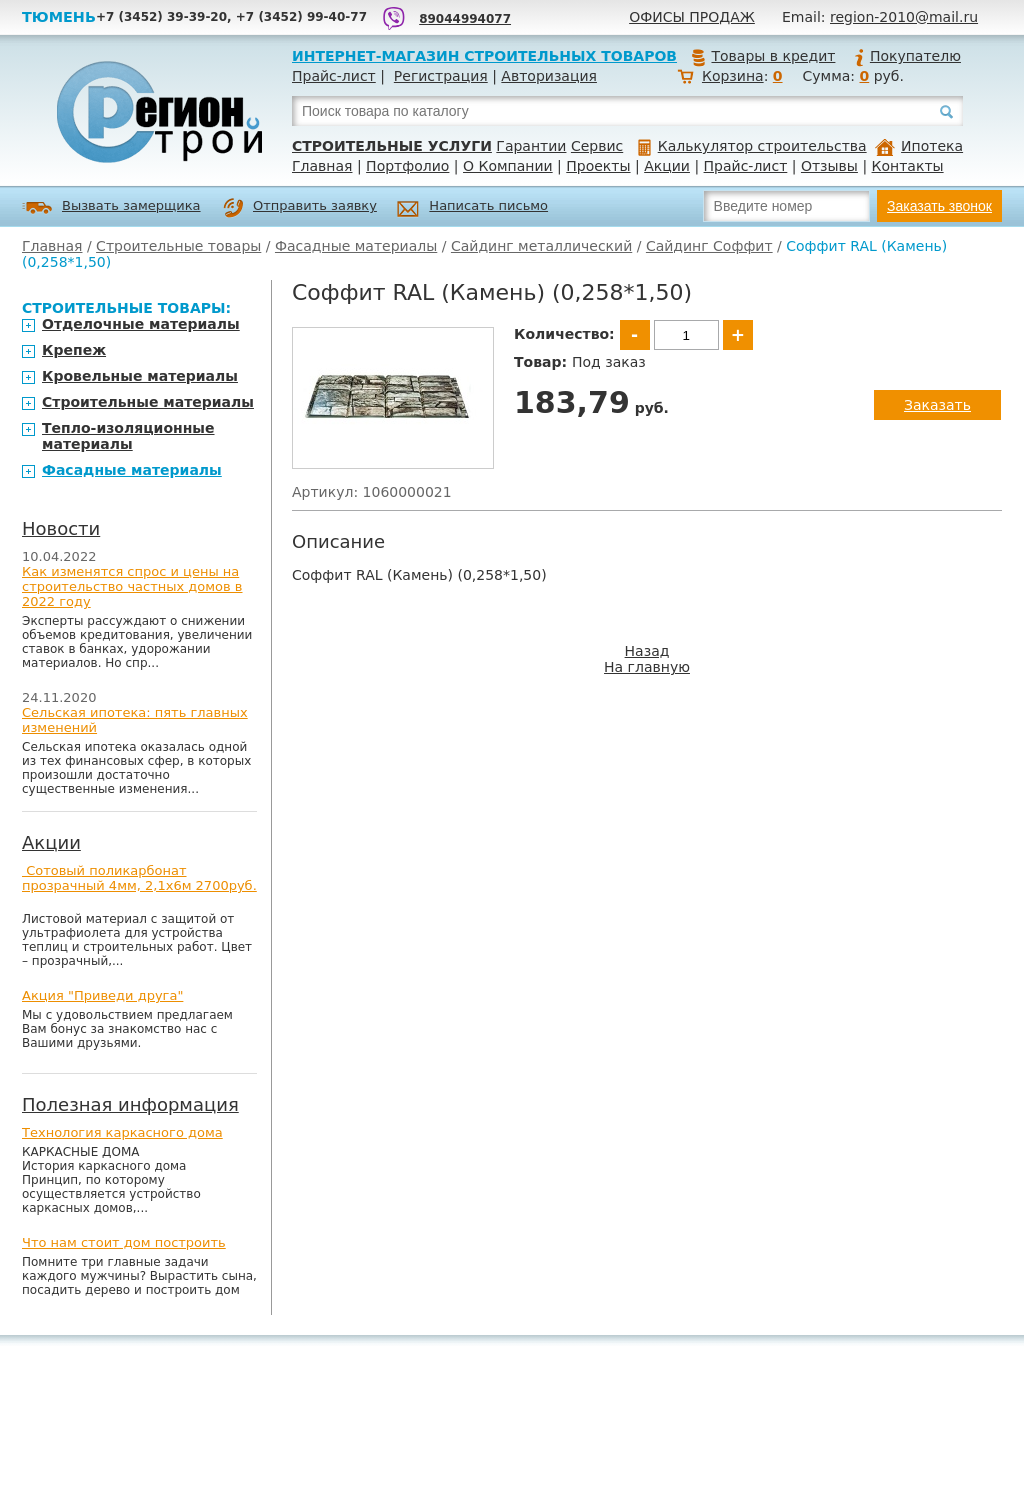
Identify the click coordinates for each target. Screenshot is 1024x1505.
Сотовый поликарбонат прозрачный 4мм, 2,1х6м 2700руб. (139, 878)
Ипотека (919, 146)
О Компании (508, 166)
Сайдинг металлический (541, 246)
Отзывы (829, 166)
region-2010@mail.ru (904, 17)
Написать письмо (472, 208)
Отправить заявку (300, 208)
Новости (61, 528)
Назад (647, 651)
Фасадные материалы (356, 246)
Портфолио (407, 166)
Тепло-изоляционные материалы (128, 436)
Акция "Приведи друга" (102, 995)
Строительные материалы (148, 402)
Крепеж (74, 350)
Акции (667, 166)
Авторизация (549, 76)
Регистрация (441, 76)
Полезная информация (130, 1104)
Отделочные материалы (141, 324)
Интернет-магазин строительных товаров (484, 56)
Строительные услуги (392, 146)
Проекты (598, 166)
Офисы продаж (692, 17)
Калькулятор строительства (752, 146)
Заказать (937, 405)
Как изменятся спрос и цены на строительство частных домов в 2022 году (132, 586)
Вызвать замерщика (111, 207)
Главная (322, 166)
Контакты (908, 166)
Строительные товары (178, 246)
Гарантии (531, 146)
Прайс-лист (334, 76)
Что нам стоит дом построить (124, 1242)
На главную (647, 667)
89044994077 (465, 19)
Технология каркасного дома (122, 1132)
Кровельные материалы (140, 376)
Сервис (597, 146)
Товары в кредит (763, 56)
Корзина (733, 76)
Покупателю (907, 56)
